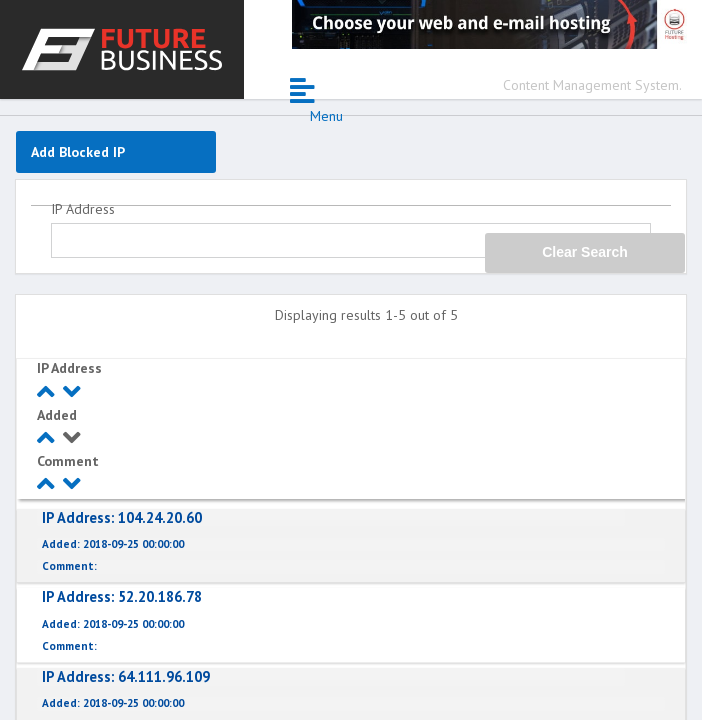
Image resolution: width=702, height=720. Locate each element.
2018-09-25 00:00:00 (113, 544)
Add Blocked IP (78, 152)
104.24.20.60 (122, 517)
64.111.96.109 (126, 676)
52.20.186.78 (122, 596)
